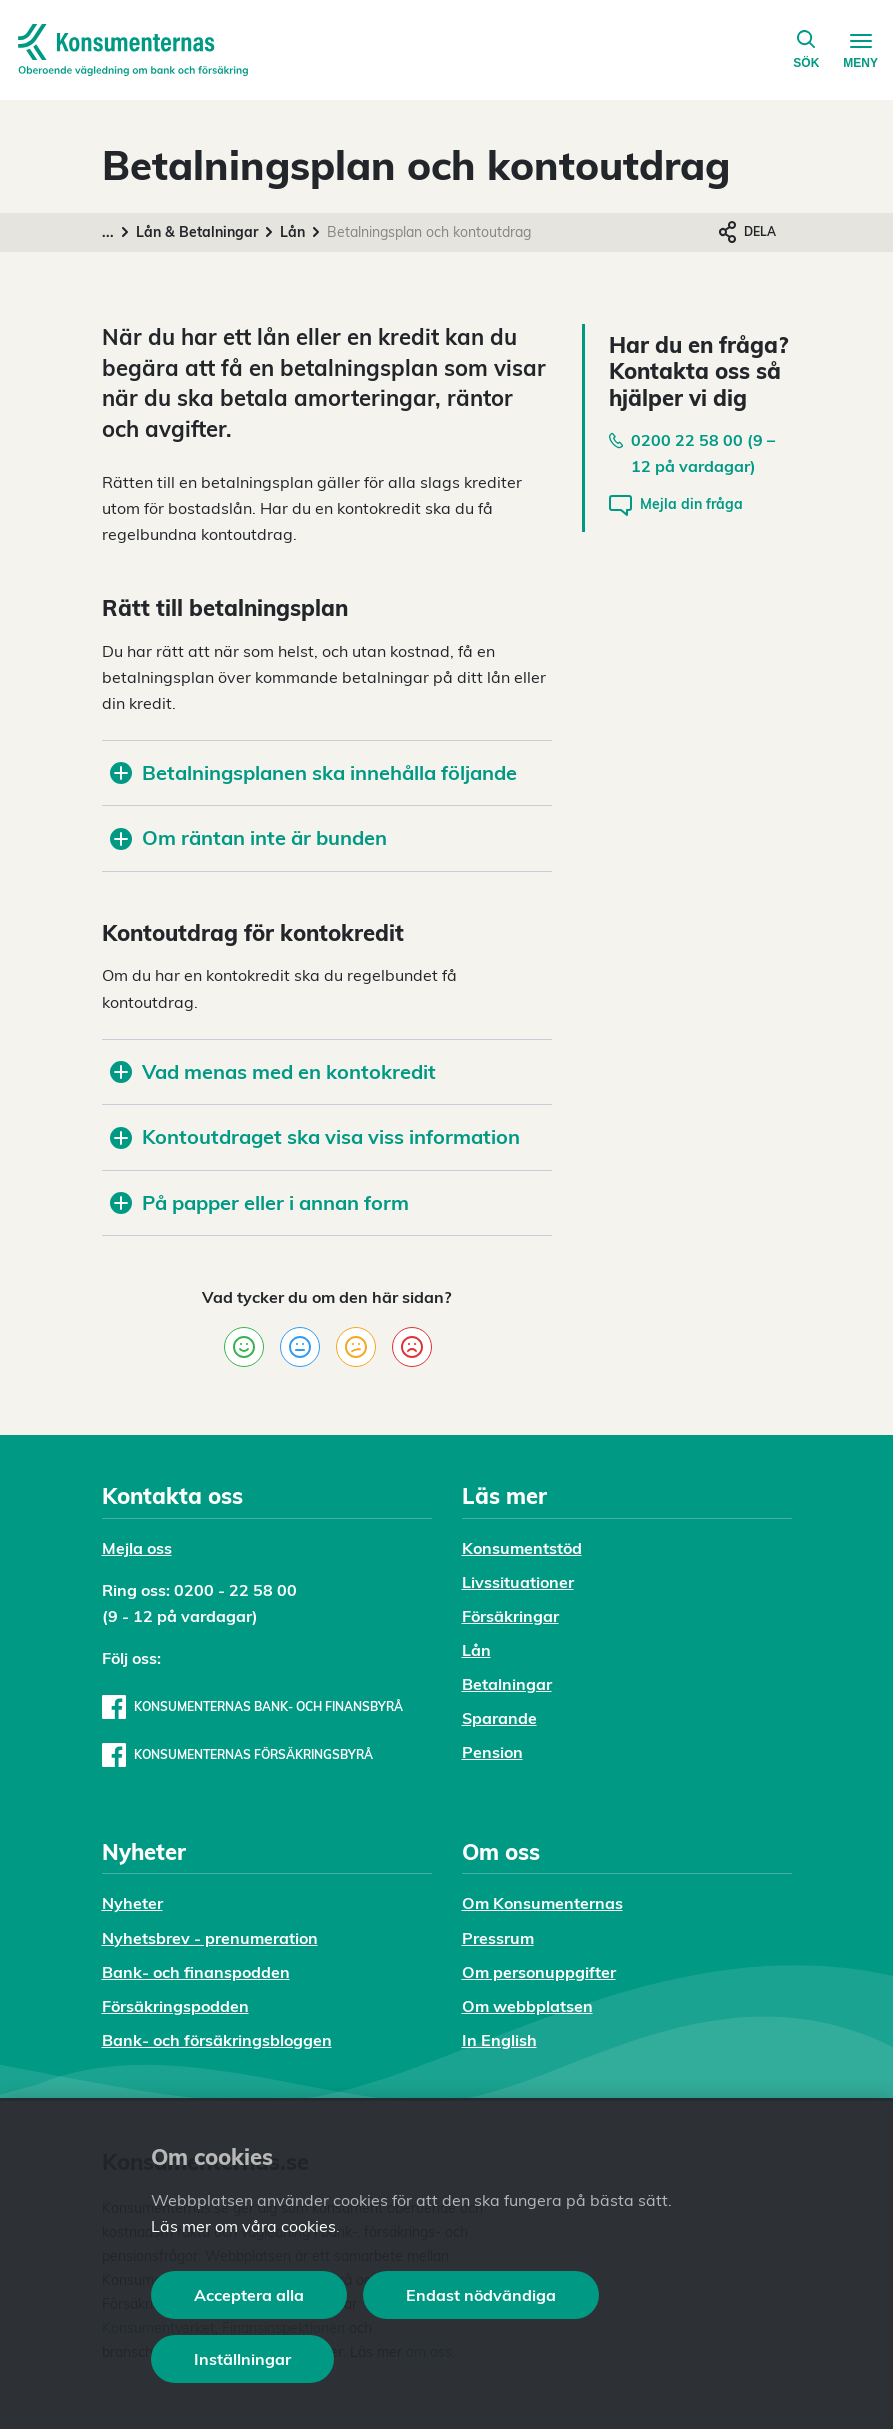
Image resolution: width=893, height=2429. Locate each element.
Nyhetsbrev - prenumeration (210, 1938)
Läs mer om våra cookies (243, 2226)
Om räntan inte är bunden (248, 837)
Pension (492, 1752)
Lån (292, 232)
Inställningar (242, 2359)
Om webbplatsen (527, 2006)
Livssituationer (518, 1582)
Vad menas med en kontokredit (273, 1071)
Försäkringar (510, 1616)
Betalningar (507, 1684)
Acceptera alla (249, 2295)
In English (499, 2040)
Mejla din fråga (676, 505)
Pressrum (498, 1938)
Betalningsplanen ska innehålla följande (313, 772)
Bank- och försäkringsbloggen (217, 2040)
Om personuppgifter (539, 1972)
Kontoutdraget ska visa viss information (315, 1136)
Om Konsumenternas (542, 1903)
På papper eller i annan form (259, 1202)
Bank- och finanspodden (196, 1972)
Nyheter (132, 1903)
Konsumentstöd (522, 1548)
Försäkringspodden (175, 2006)
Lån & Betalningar (197, 232)
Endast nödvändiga (481, 2295)
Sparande (499, 1718)
